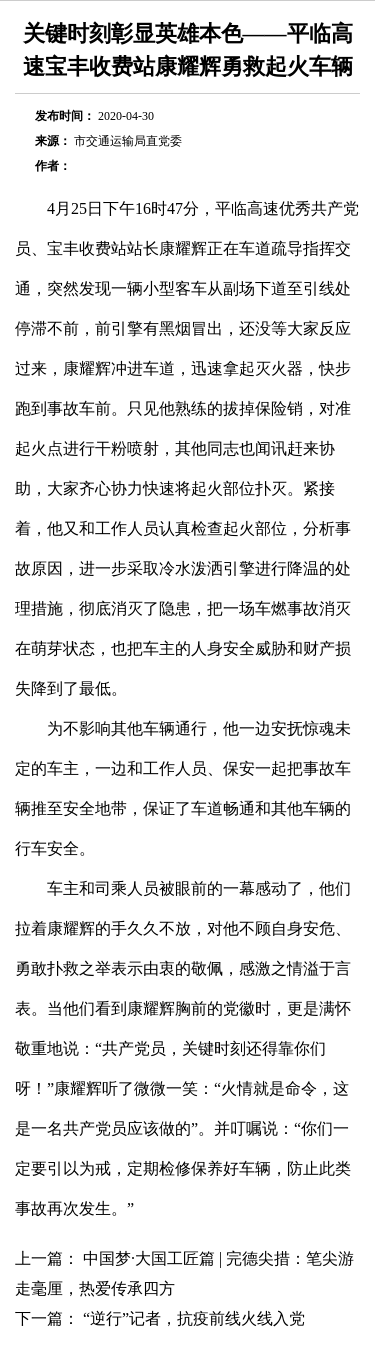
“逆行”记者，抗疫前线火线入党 (194, 1318)
